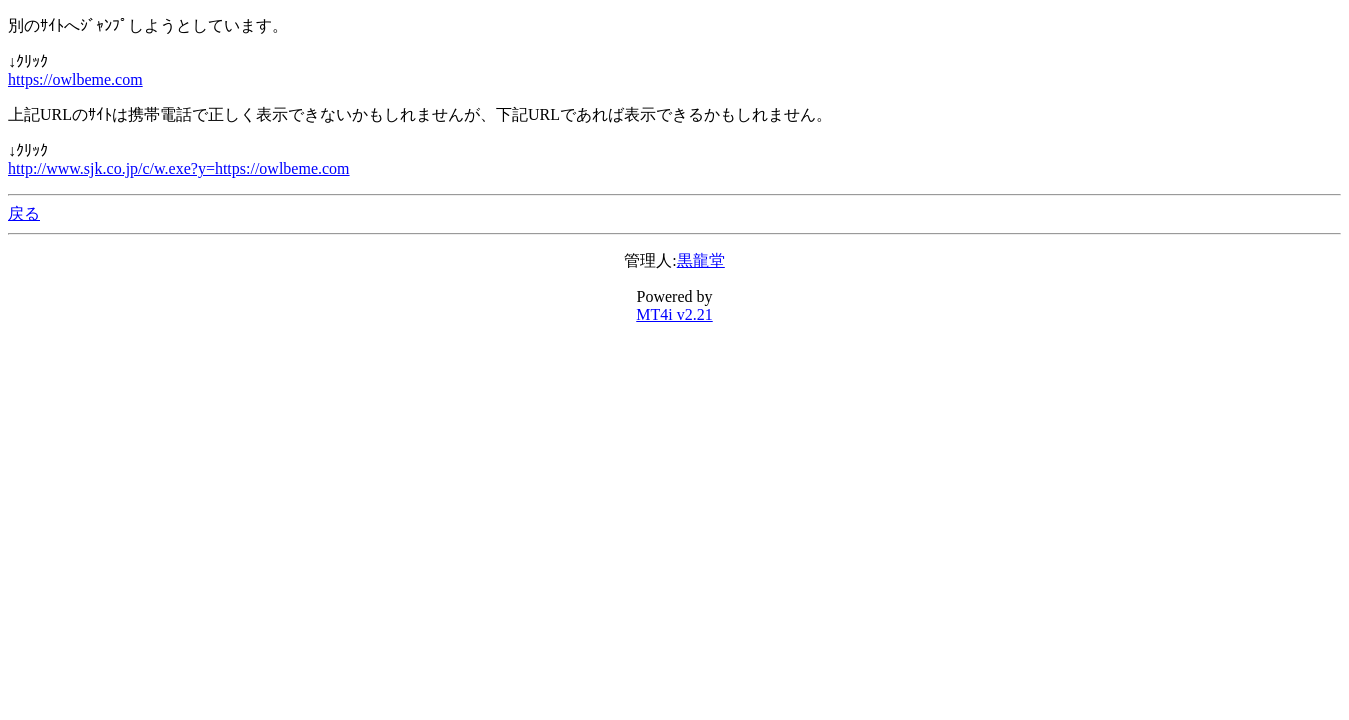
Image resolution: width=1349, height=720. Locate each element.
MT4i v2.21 (674, 314)
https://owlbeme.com (75, 79)
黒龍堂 (701, 260)
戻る (24, 213)
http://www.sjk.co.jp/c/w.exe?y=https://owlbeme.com (179, 168)
